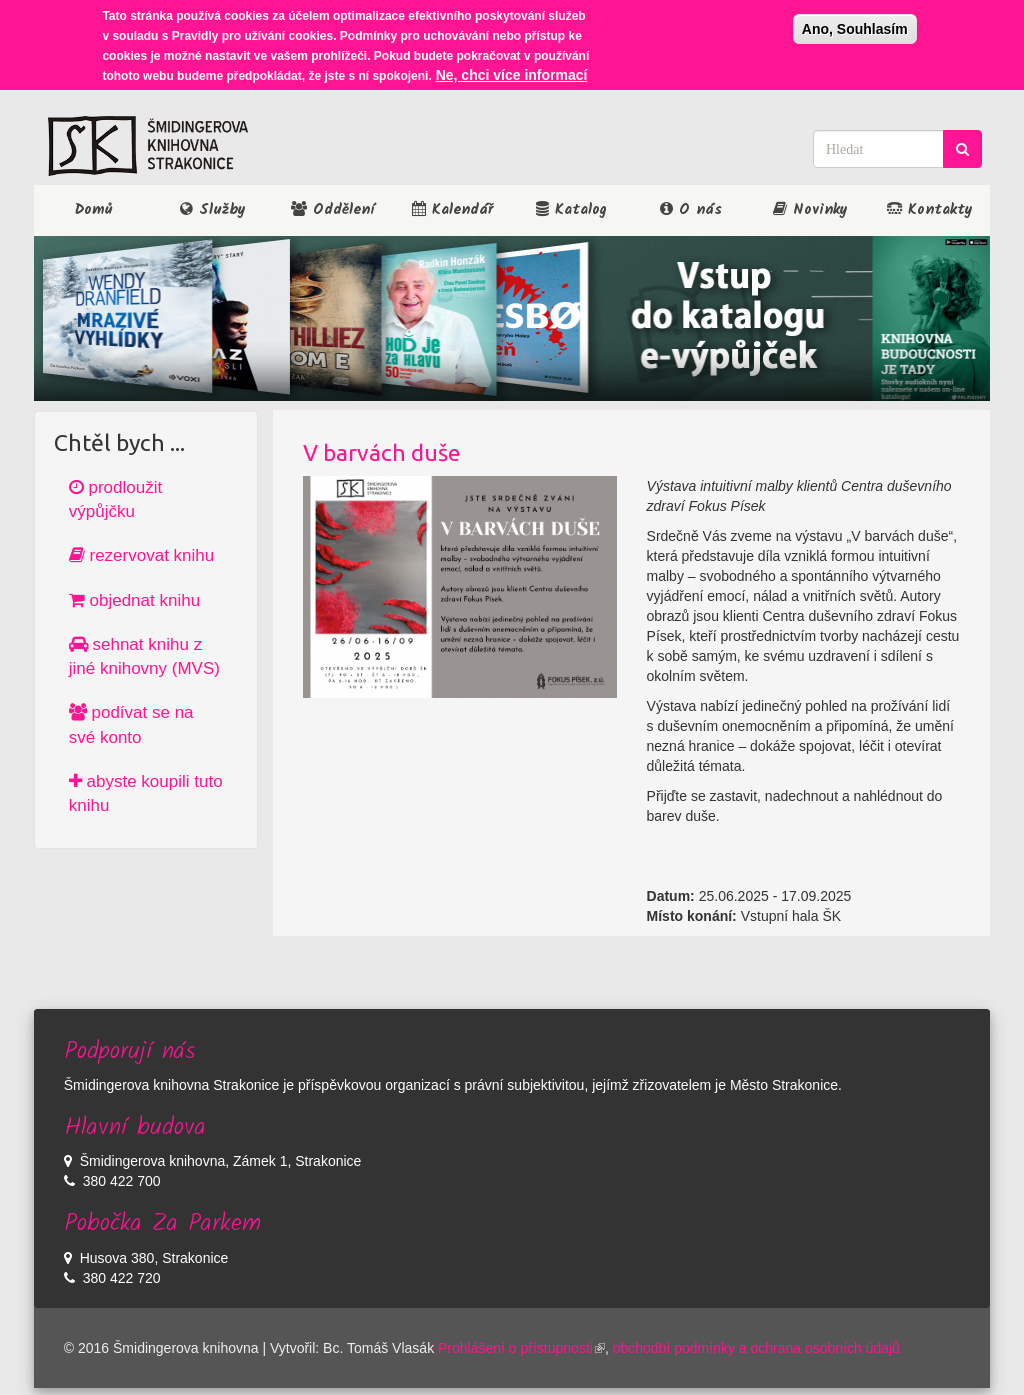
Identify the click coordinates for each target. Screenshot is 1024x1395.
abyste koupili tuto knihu (146, 793)
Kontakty (930, 210)
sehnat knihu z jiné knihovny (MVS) (144, 656)
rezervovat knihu (141, 555)
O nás (691, 210)
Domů (93, 210)
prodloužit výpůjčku (115, 499)
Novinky (810, 210)
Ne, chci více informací (512, 75)
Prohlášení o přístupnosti (521, 1348)
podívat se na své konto (131, 724)
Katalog (571, 210)
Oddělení (332, 210)
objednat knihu (134, 600)
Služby (213, 210)
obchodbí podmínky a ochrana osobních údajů (756, 1348)
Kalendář (452, 210)
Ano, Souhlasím (855, 29)
